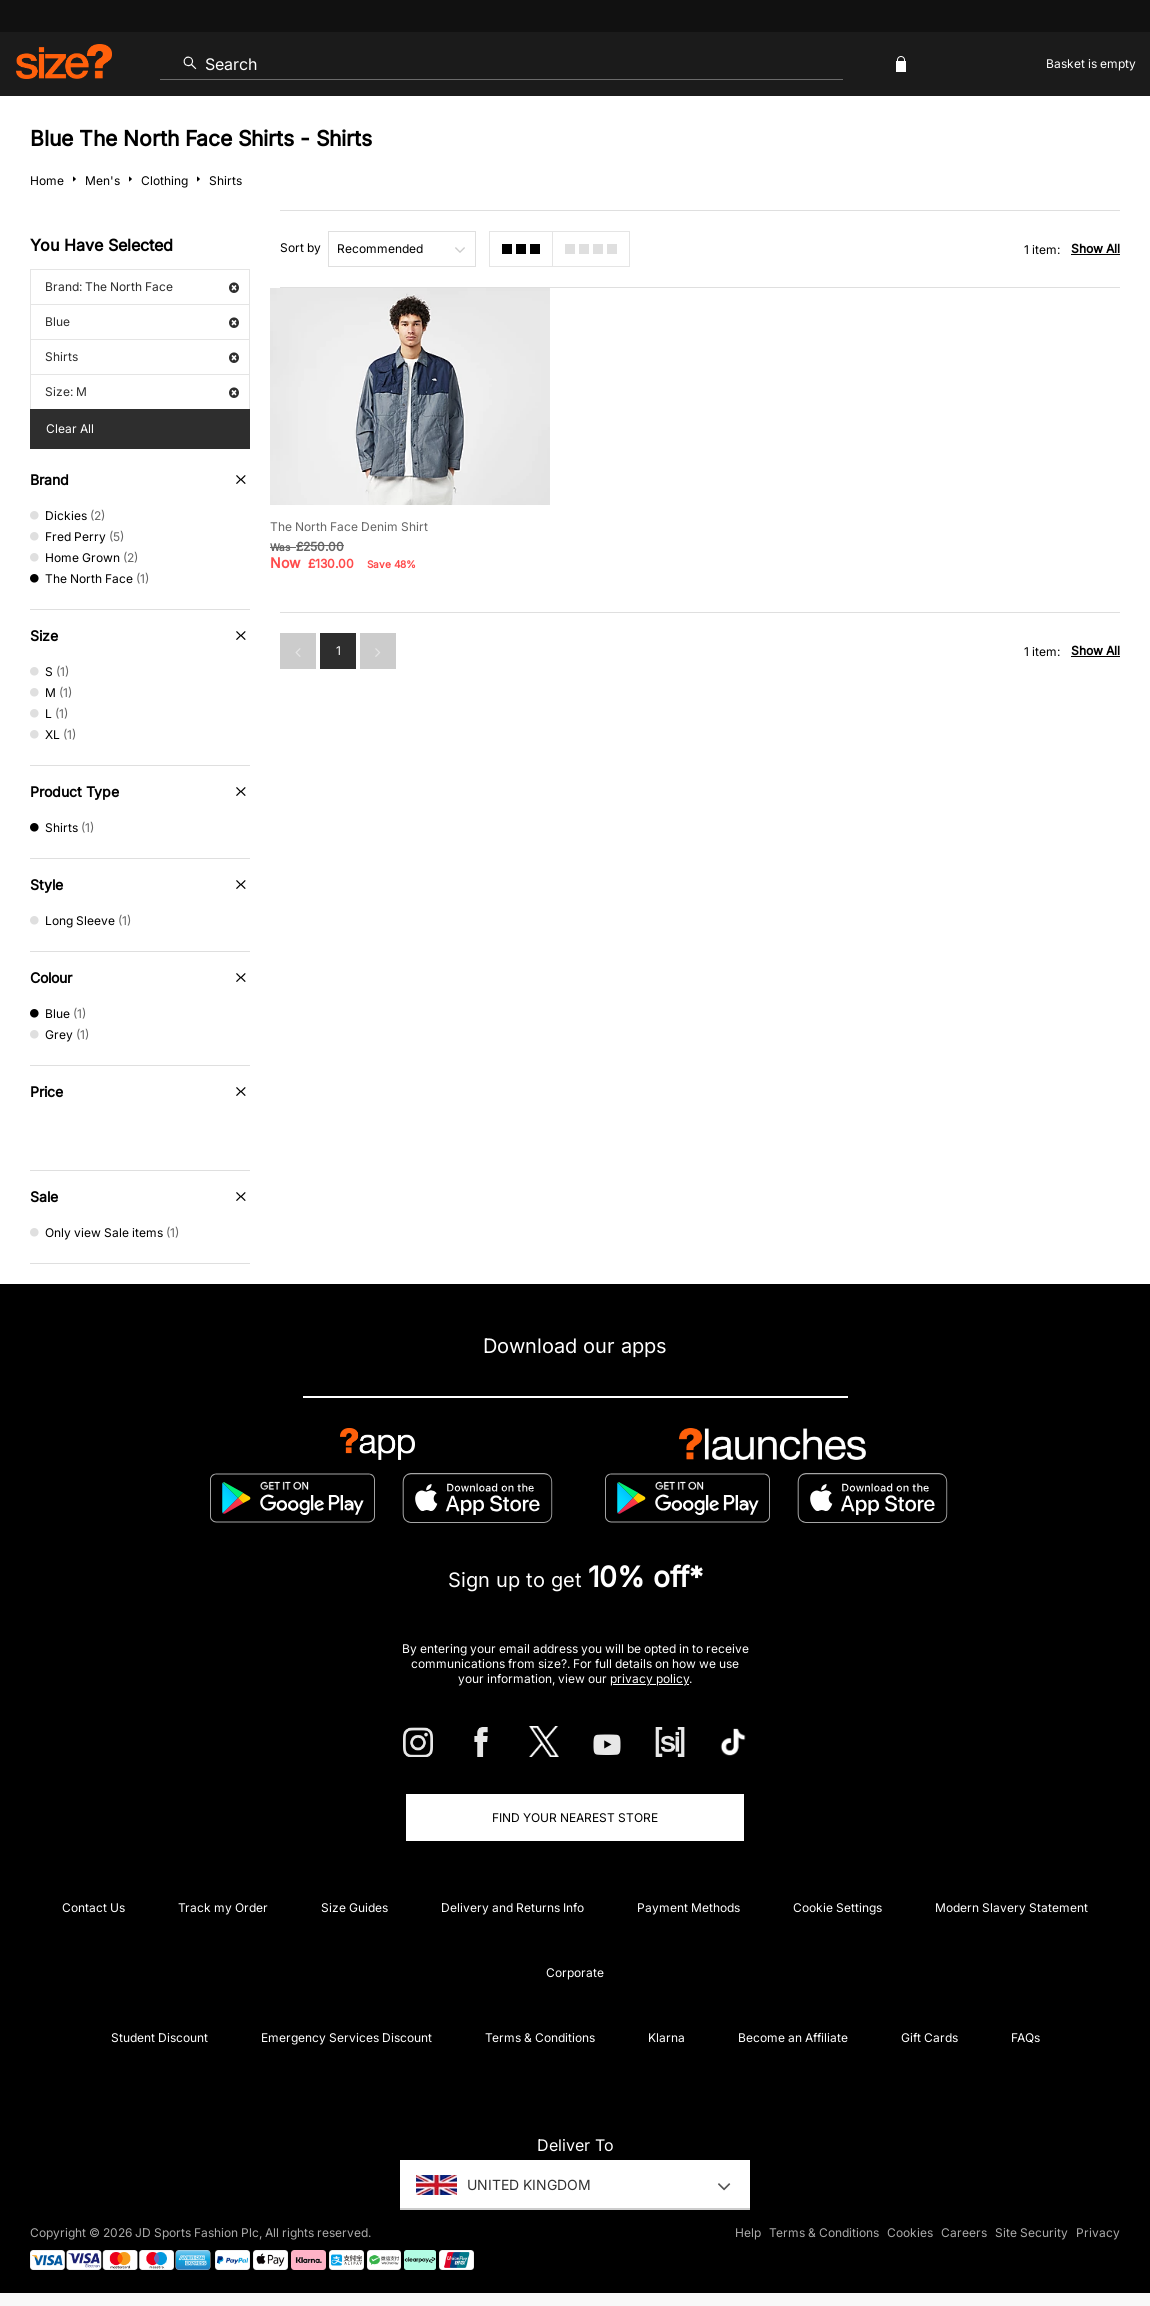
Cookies (910, 2232)
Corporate (575, 1972)
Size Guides (354, 1907)
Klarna (666, 2037)
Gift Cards (929, 2037)
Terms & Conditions (540, 2037)
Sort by (300, 247)
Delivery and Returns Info (512, 1907)
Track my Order (223, 1907)
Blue (142, 321)
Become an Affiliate (793, 2037)
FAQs (1025, 2037)
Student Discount (159, 2037)
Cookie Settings (837, 1907)
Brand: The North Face (142, 286)
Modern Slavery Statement (1011, 1907)
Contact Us (93, 1907)
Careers (964, 2232)
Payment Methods (688, 1907)
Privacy (1098, 2232)
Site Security (1031, 2232)
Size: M (142, 391)
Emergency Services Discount (346, 2037)
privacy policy (649, 1678)
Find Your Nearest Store (575, 1817)
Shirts (142, 356)
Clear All (70, 428)
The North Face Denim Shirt (349, 526)
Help (748, 2232)
